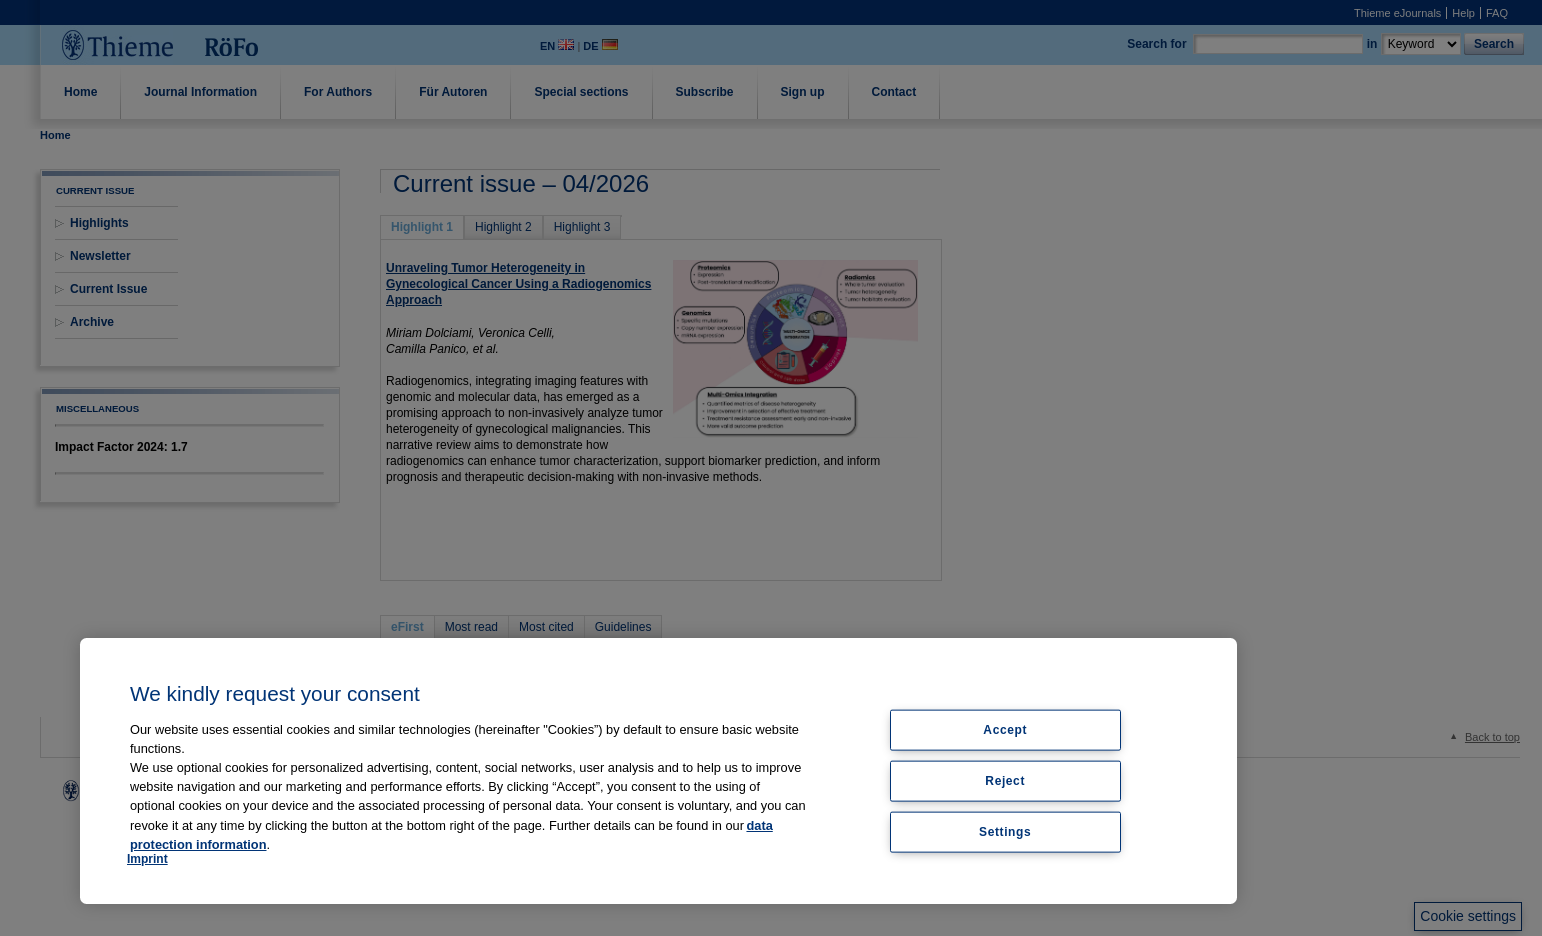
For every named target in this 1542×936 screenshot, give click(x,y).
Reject (1005, 780)
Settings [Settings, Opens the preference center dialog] (1005, 831)
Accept (1005, 730)
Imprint (147, 859)
